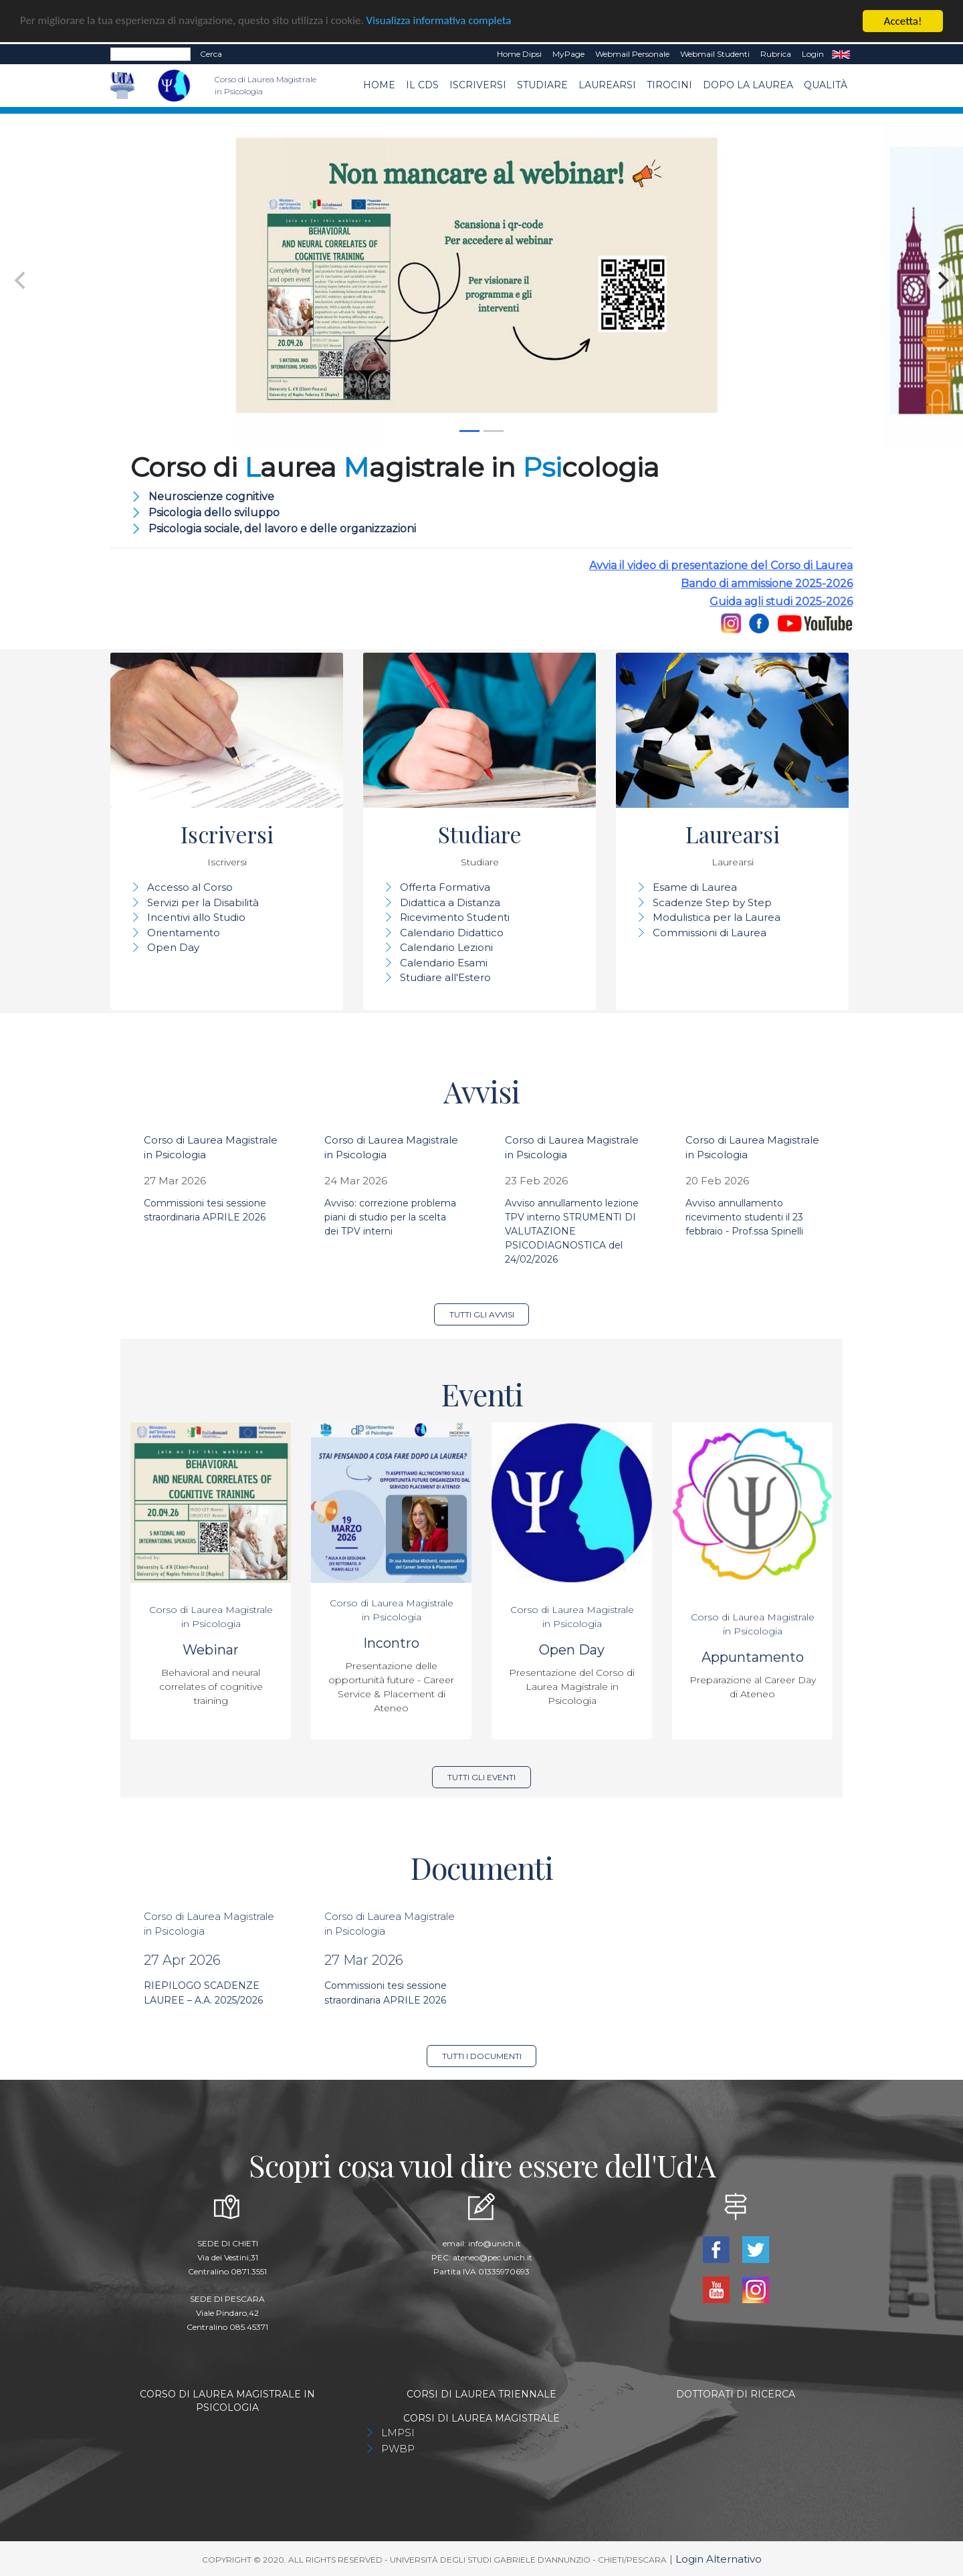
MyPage (568, 54)
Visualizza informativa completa (441, 22)
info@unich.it (494, 2243)
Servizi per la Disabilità (203, 902)
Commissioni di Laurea (709, 932)
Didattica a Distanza (450, 902)
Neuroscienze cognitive (211, 496)
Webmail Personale (632, 54)
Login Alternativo (718, 2559)
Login (813, 54)
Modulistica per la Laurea (716, 917)
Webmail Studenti (715, 54)
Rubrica (775, 54)
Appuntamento (753, 1657)
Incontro (391, 1643)
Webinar (211, 1650)
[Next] (941, 281)
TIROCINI (669, 85)
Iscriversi (477, 85)
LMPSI (398, 2432)
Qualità (825, 85)
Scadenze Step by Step (712, 902)
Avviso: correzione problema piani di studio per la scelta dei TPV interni (390, 1217)
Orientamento (183, 932)
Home (379, 85)
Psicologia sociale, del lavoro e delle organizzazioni (282, 528)
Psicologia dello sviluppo (214, 512)
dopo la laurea (748, 85)
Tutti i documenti (482, 2056)
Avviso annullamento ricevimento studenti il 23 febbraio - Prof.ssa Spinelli (744, 1217)
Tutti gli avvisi (481, 1314)
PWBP (398, 2448)
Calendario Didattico (452, 932)
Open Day (173, 947)
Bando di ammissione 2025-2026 (767, 583)
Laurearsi (607, 85)
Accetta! (903, 21)
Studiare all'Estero (445, 977)
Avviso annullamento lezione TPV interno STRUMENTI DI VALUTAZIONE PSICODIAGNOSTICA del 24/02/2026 (572, 1231)
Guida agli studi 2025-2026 (781, 601)
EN (841, 54)
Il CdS (422, 85)
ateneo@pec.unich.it (492, 2257)
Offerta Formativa (445, 887)
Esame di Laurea (695, 887)
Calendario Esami (444, 962)
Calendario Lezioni (446, 947)
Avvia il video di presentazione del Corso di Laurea (721, 565)
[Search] (150, 54)
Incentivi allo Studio (196, 917)
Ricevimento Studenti (455, 917)
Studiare (542, 85)
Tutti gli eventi (481, 1777)
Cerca (211, 54)
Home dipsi (519, 54)
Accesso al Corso (190, 887)
